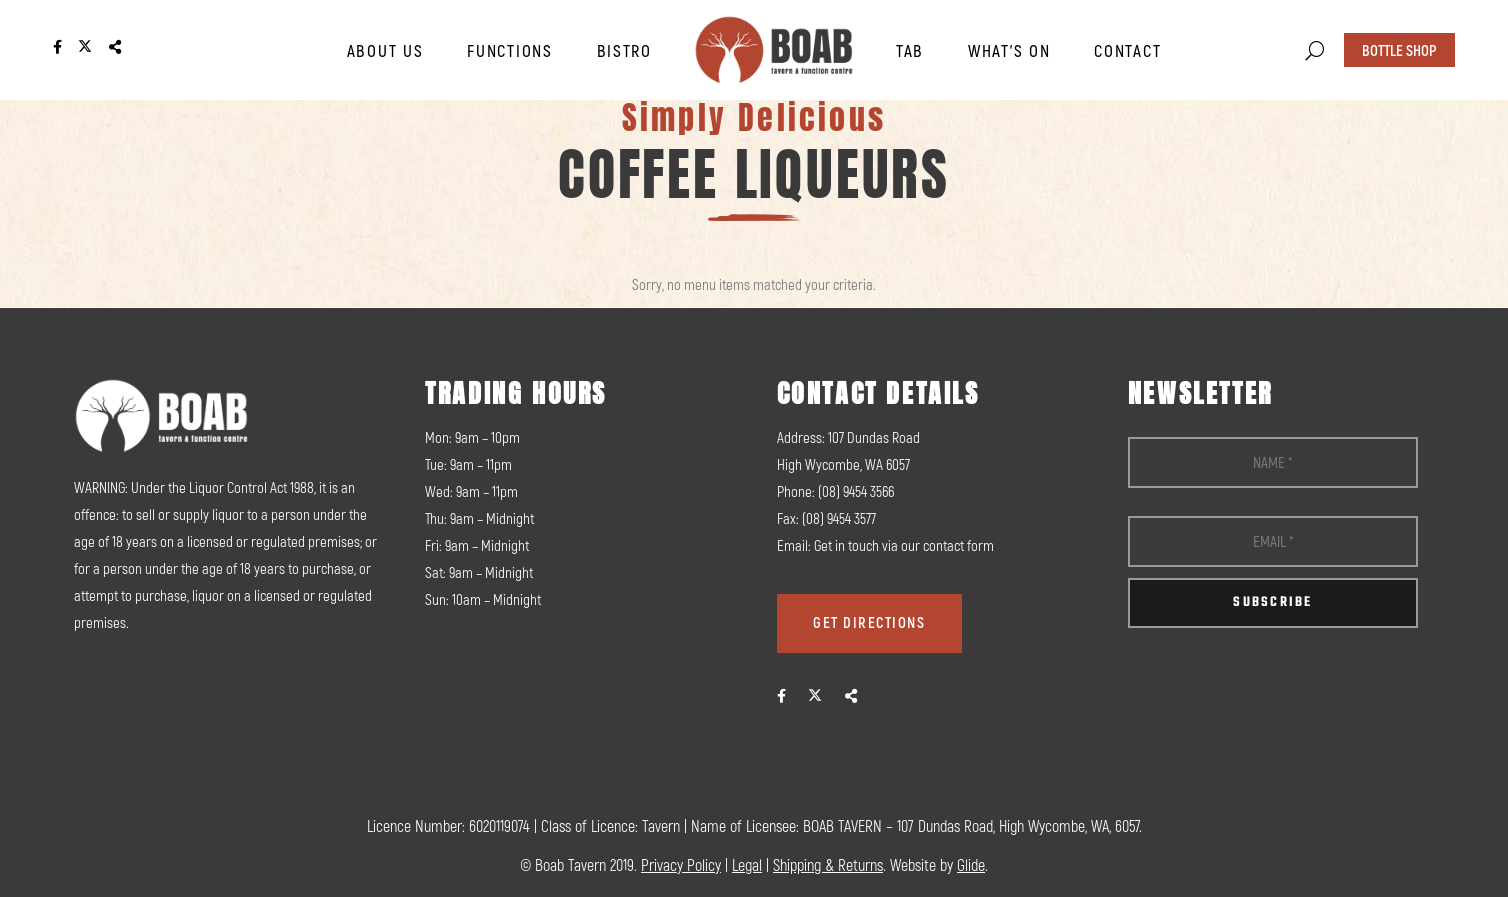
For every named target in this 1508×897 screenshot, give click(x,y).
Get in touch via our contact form (904, 545)
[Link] (57, 47)
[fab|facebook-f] (781, 695)
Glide (971, 864)
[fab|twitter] (815, 695)
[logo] (774, 50)
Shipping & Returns (828, 864)
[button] (1315, 50)
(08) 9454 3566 (856, 491)
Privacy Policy (681, 864)
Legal (747, 864)
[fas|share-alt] (851, 695)
